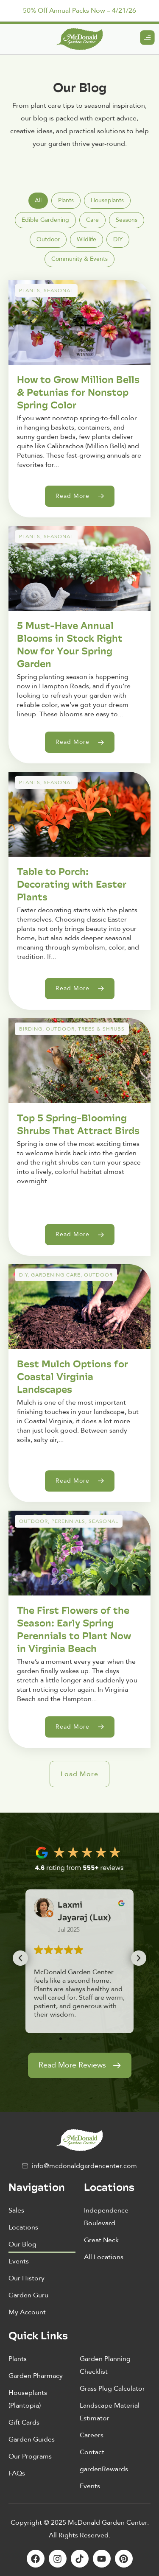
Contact (92, 2452)
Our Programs (30, 2456)
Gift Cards (23, 2422)
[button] (79, 1774)
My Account (27, 2312)
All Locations (103, 2257)
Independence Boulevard (106, 2217)
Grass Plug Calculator (112, 2388)
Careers (91, 2435)
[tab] (38, 201)
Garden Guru (28, 2295)
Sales (16, 2210)
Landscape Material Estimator (109, 2412)
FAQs (16, 2473)
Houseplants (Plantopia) (27, 2399)
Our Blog (22, 2244)
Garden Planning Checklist (105, 2365)
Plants (17, 2359)
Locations (23, 2227)
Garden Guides (31, 2439)
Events (18, 2261)
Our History (26, 2278)
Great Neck (101, 2240)
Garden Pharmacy (35, 2375)
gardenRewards (104, 2469)
